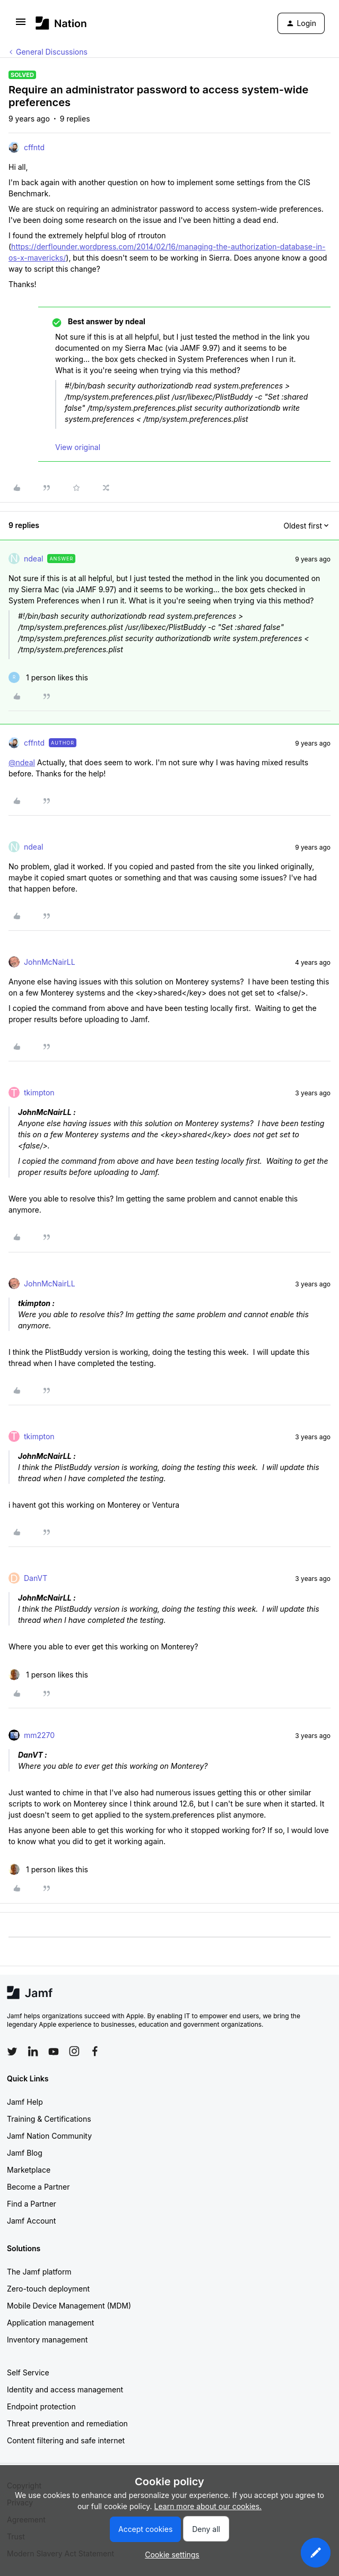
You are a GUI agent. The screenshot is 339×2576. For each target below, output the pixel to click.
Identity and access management (65, 2389)
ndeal (33, 558)
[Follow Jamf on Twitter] (12, 2051)
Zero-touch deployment (48, 2288)
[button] (20, 25)
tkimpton (39, 1092)
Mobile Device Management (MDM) (69, 2305)
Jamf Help (25, 2101)
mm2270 (39, 1735)
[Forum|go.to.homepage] (61, 23)
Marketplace (28, 2169)
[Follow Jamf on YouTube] (53, 2051)
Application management (50, 2322)
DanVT (35, 1578)
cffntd (34, 147)
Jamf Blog (24, 2152)
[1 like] (48, 677)
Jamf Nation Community (49, 2135)
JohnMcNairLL (49, 961)
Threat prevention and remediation (67, 2423)
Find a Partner (31, 2203)
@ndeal (21, 762)
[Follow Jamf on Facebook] (95, 2051)
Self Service (28, 2372)
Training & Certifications (49, 2118)
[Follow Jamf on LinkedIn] (33, 2051)
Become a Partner (38, 2186)
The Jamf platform (39, 2271)
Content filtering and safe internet (66, 2440)
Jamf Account (31, 2220)
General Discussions (52, 51)
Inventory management (47, 2339)
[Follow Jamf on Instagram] (74, 2051)
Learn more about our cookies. (208, 2506)
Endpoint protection (41, 2406)
